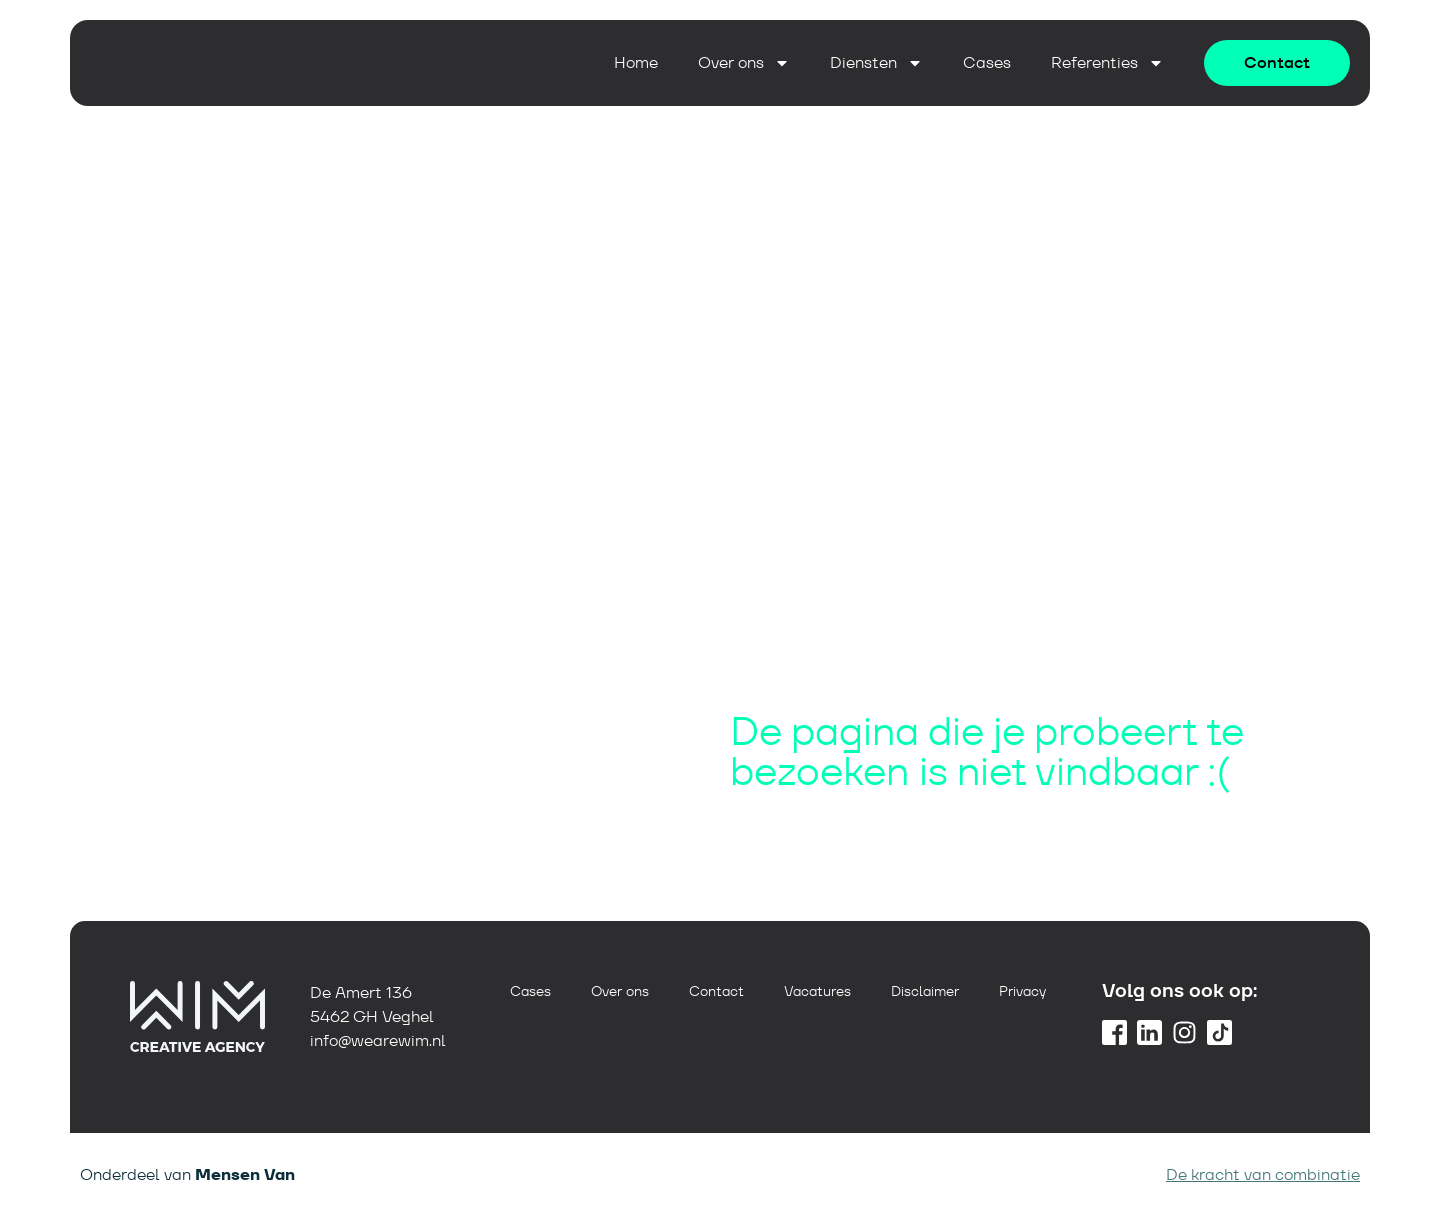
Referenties (1107, 63)
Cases (987, 63)
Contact (716, 991)
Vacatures (817, 991)
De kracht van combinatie (1263, 1174)
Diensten (876, 63)
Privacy (1022, 991)
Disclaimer (925, 991)
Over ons (744, 63)
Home (636, 63)
